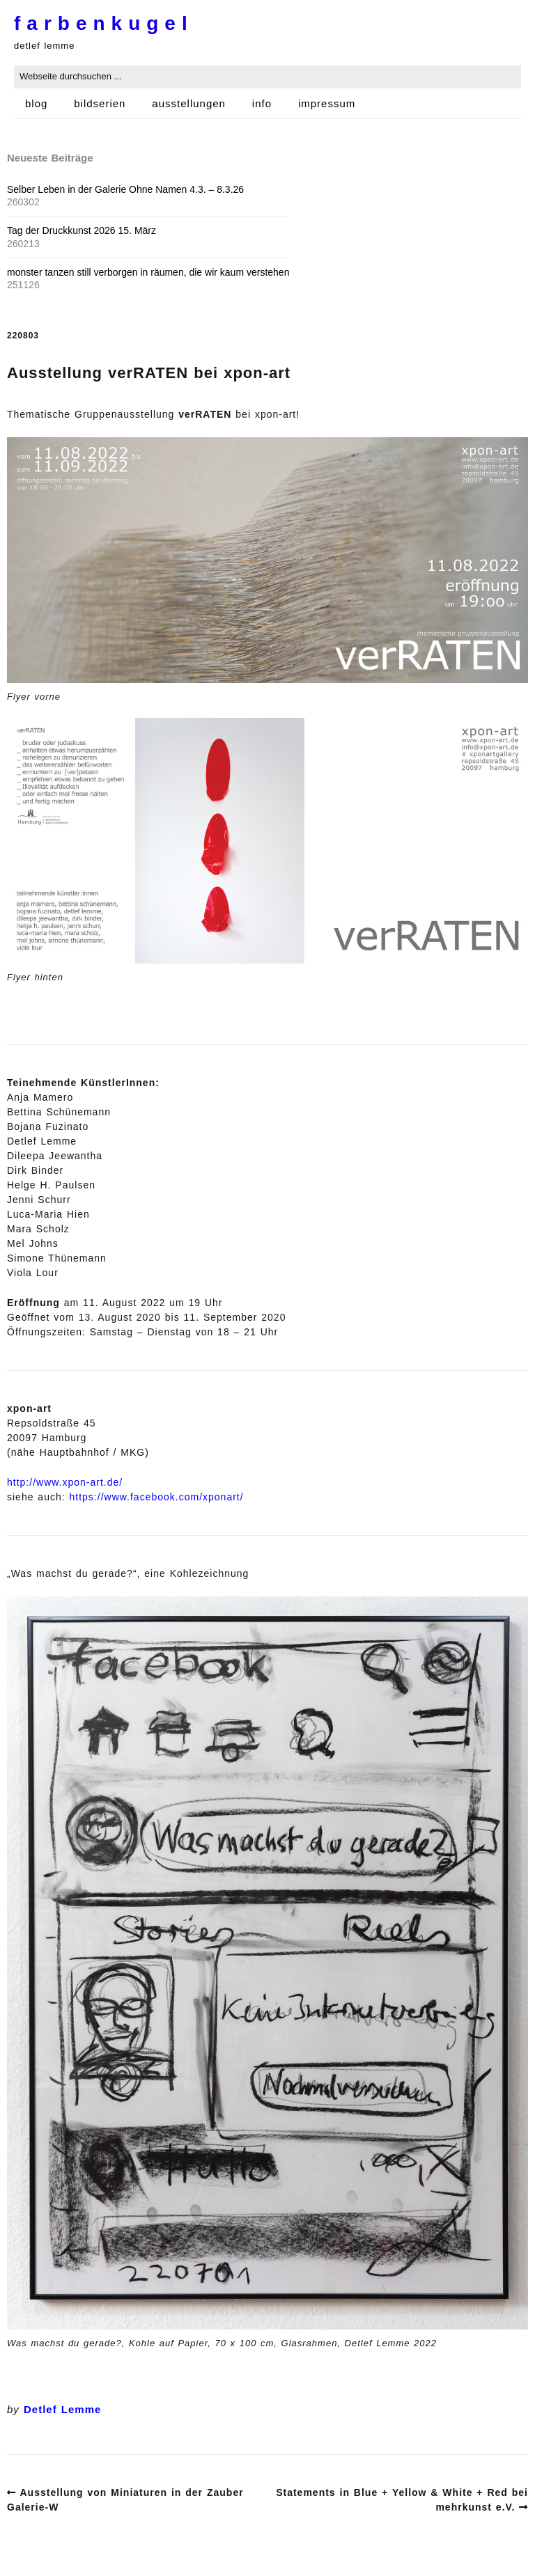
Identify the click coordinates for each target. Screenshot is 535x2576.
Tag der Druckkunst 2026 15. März (81, 230)
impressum (326, 103)
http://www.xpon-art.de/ (65, 1482)
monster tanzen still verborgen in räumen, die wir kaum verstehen (148, 272)
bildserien (99, 103)
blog (36, 103)
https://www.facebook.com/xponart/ (157, 1496)
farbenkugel (104, 23)
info (262, 103)
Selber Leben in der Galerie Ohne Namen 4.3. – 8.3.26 (125, 189)
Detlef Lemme (62, 2409)
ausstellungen (189, 103)
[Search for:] (267, 76)
